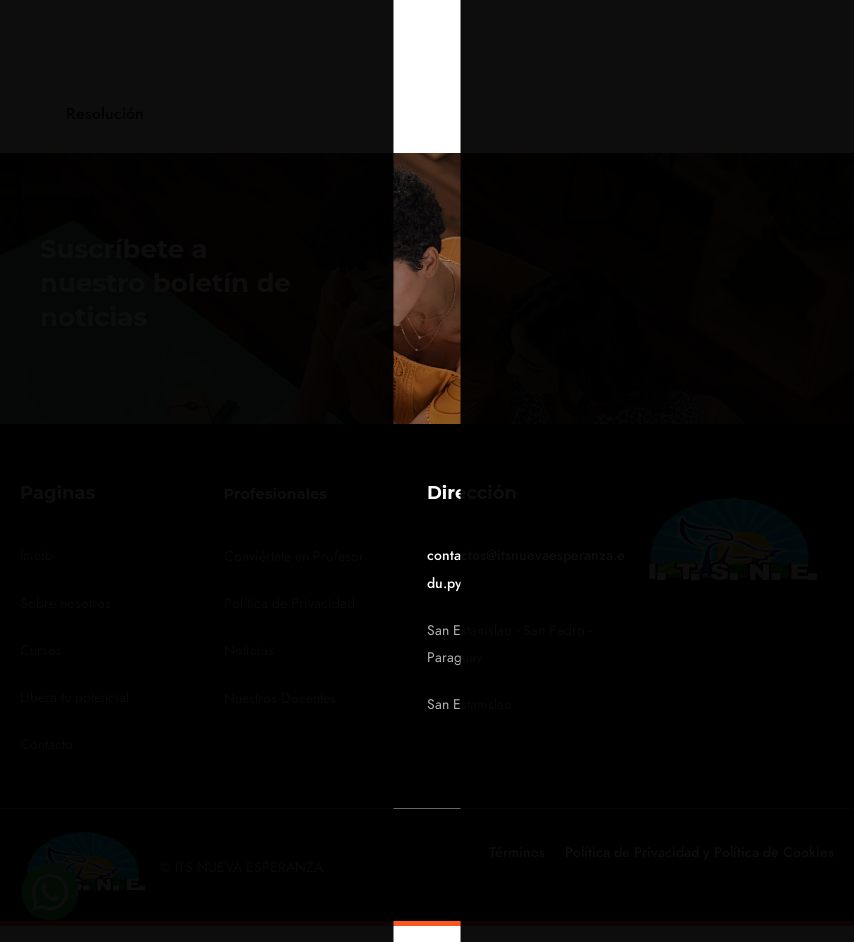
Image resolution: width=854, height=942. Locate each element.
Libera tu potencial (74, 697)
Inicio (36, 555)
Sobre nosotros (65, 603)
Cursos (41, 650)
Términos (517, 852)
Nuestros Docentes (280, 698)
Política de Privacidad (289, 603)
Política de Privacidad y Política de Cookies (699, 852)
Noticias (249, 650)
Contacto (46, 744)
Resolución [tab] (105, 114)
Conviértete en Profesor (294, 556)
